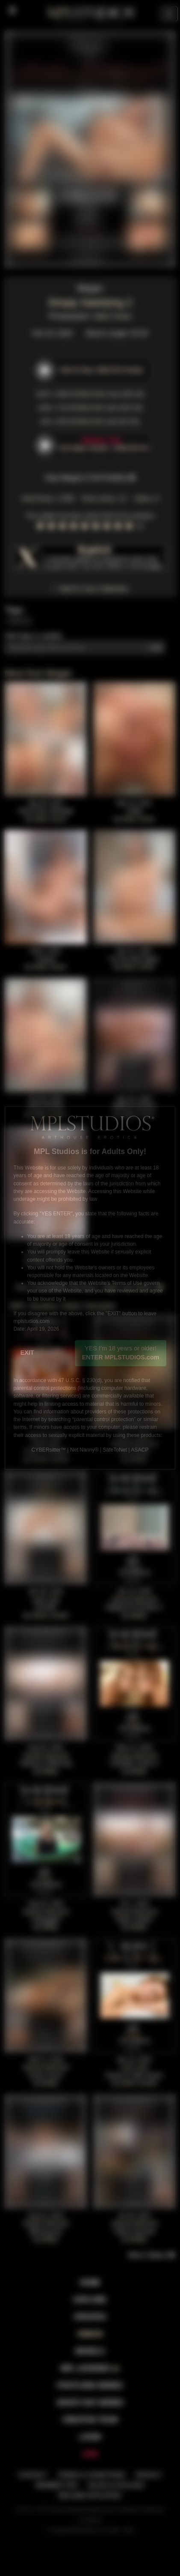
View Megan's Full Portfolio (90, 477)
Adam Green (112, 316)
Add (155, 647)
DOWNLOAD (87, 394)
